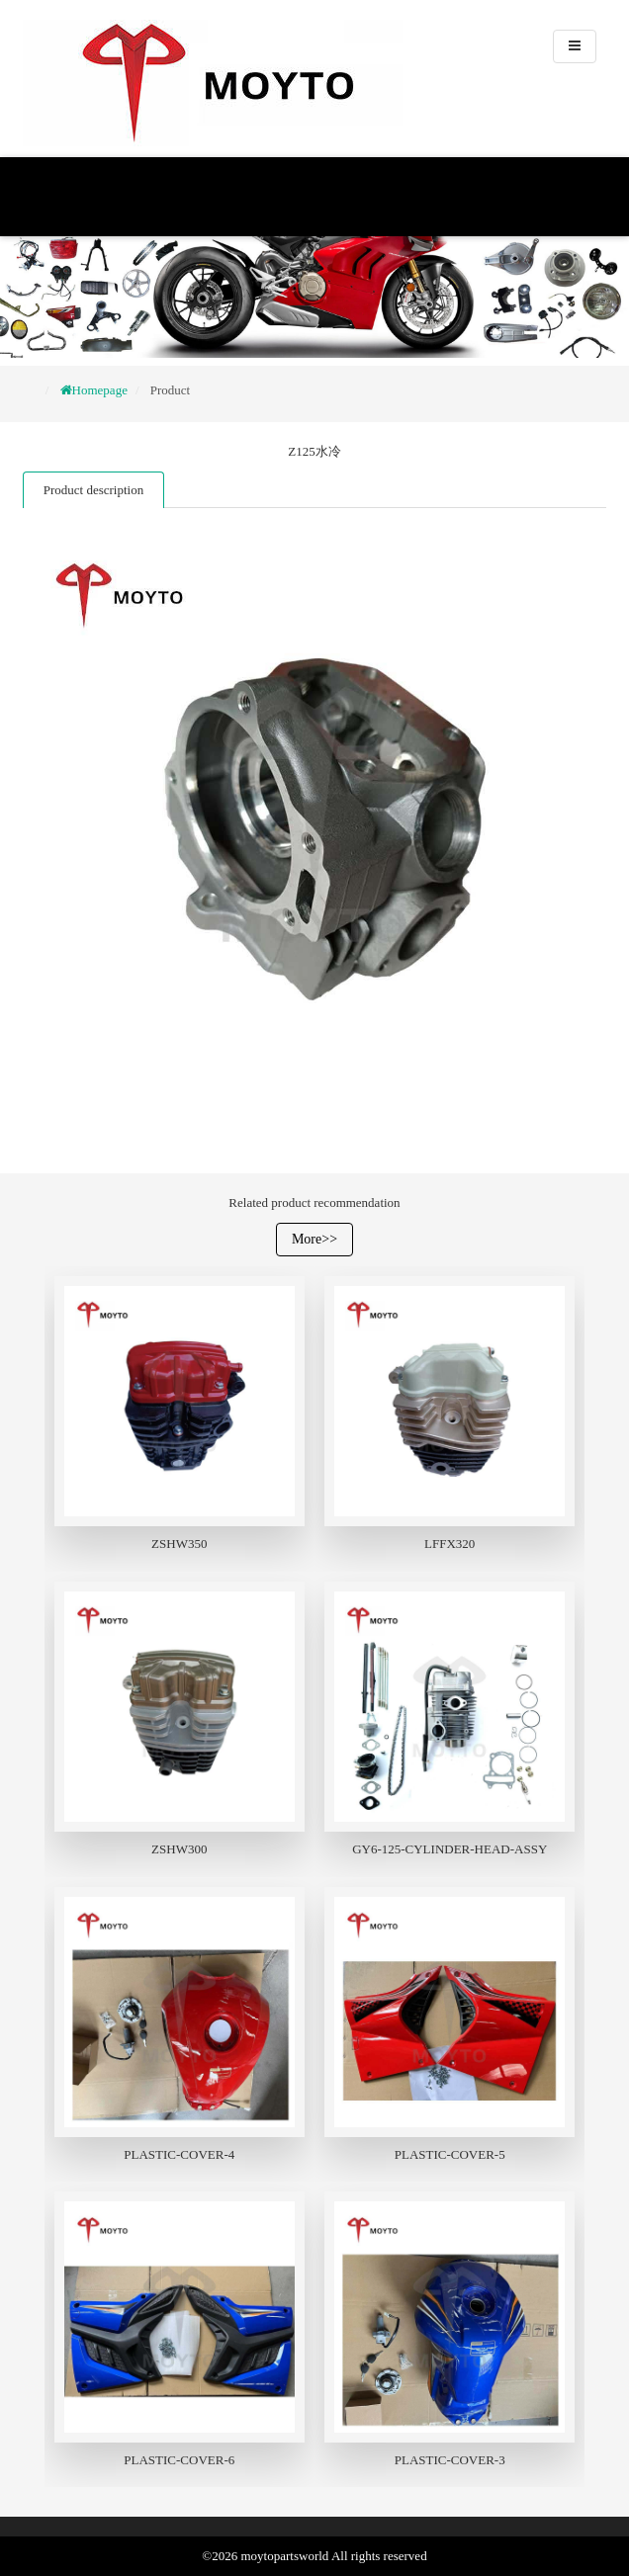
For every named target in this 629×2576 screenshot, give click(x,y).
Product (170, 390)
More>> (314, 1239)
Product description (93, 489)
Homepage (100, 390)
